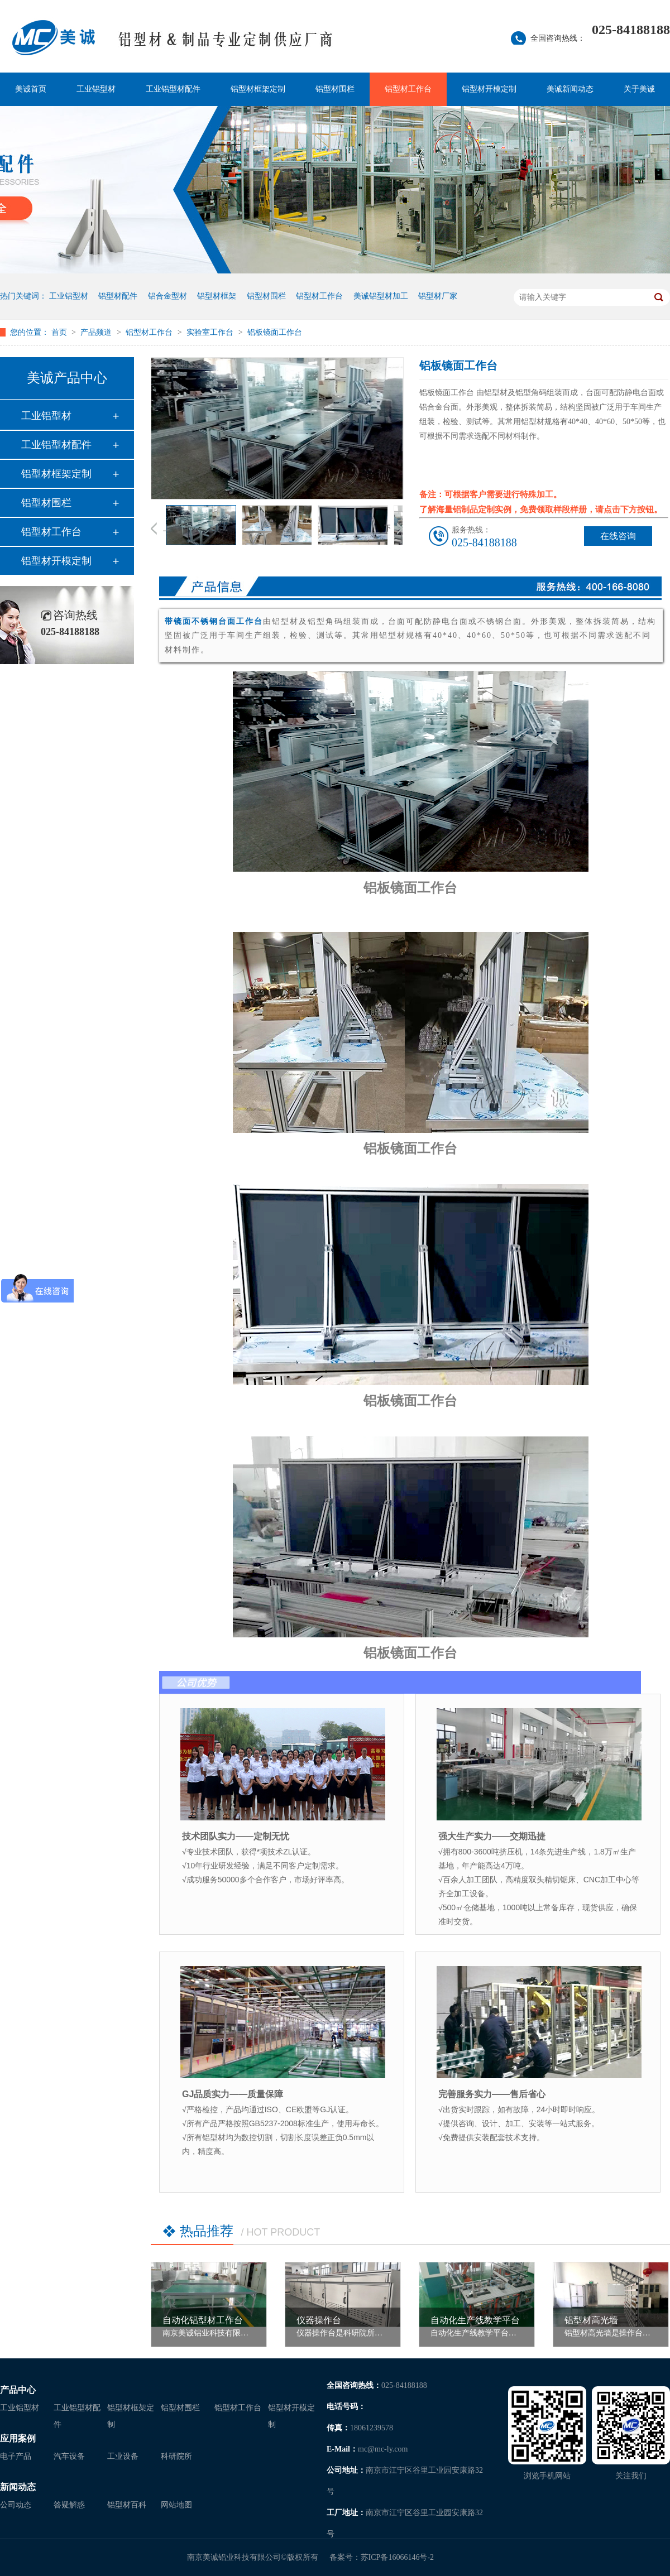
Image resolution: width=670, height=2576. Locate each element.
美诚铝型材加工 (380, 296)
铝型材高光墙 (591, 2320)
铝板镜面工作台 (274, 332)
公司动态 (15, 2505)
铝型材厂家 (437, 296)
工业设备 (122, 2456)
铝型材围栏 (335, 89)
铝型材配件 (117, 296)
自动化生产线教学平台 (475, 2320)
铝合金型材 (167, 296)
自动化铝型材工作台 (202, 2320)
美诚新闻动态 (570, 89)
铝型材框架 (216, 296)
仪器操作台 (318, 2320)
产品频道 (97, 332)
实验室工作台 (211, 332)
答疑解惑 (69, 2505)
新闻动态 (18, 2487)
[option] (201, 527)
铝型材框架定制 (258, 89)
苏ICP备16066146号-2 (397, 2557)
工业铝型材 (96, 89)
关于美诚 (639, 89)
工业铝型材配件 (173, 89)
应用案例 (18, 2438)
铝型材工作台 (408, 89)
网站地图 (176, 2505)
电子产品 (15, 2456)
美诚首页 (30, 89)
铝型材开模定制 (489, 89)
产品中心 (18, 2390)
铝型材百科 (126, 2505)
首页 (60, 332)
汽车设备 (69, 2456)
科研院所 (176, 2456)
